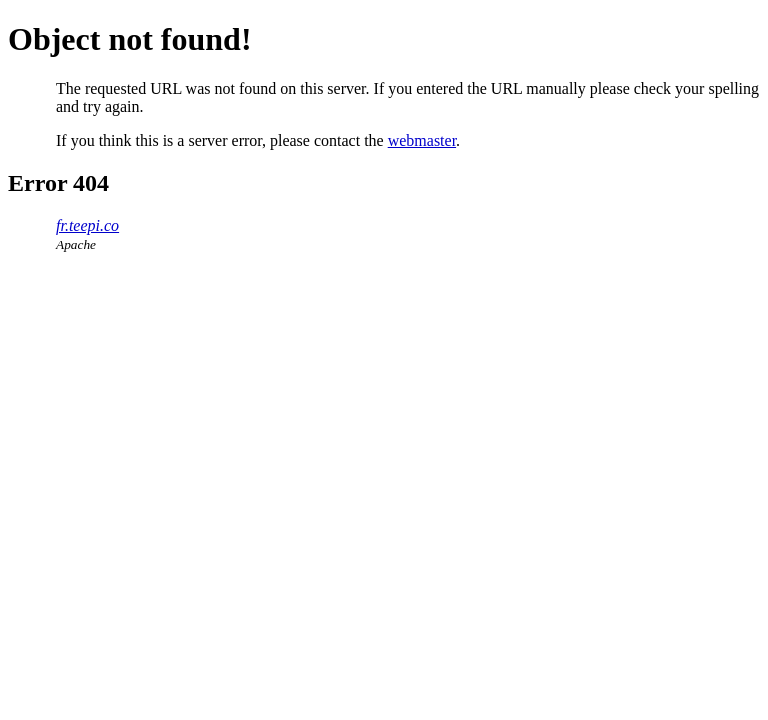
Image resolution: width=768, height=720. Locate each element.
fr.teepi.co (87, 225)
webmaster (422, 140)
